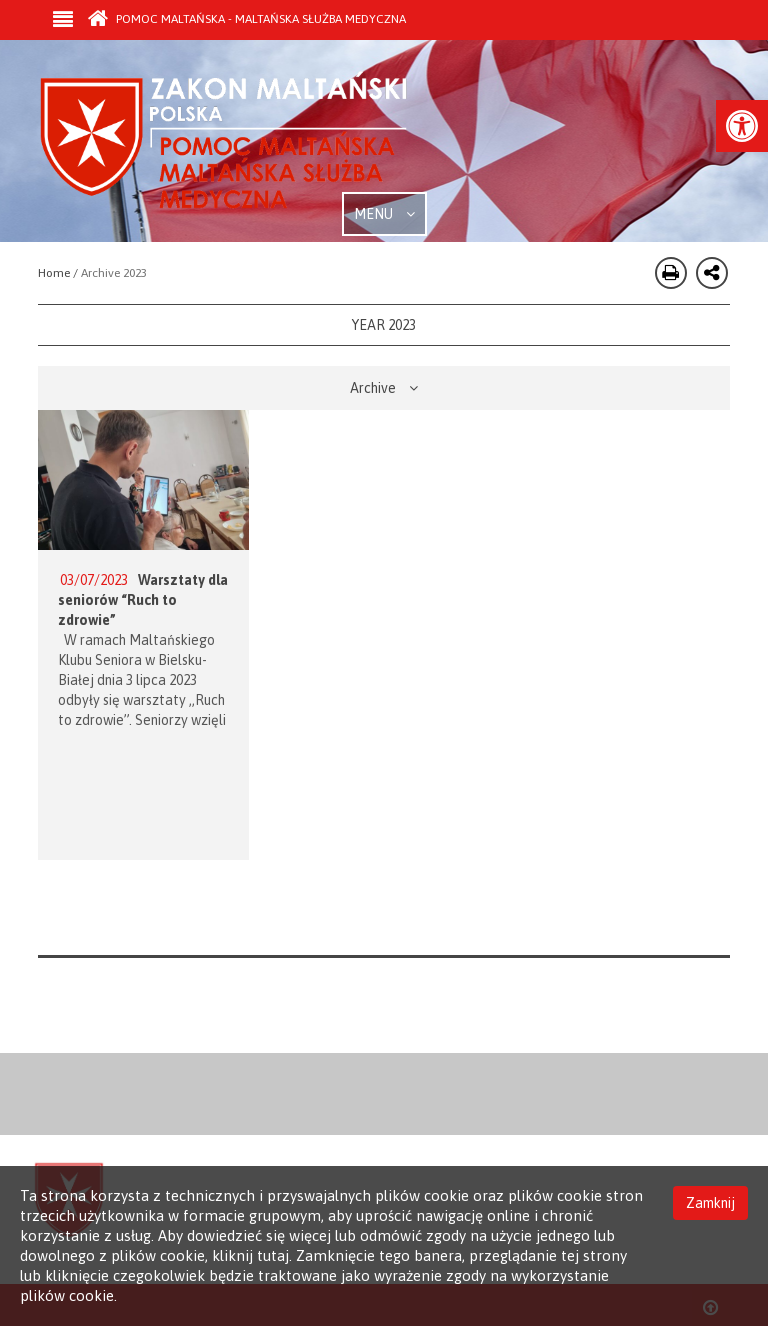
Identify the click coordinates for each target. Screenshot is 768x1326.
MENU (384, 214)
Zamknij (710, 1203)
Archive (384, 388)
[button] (742, 126)
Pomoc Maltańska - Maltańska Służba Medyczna (247, 19)
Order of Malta (224, 140)
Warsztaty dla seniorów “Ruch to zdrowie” (143, 600)
